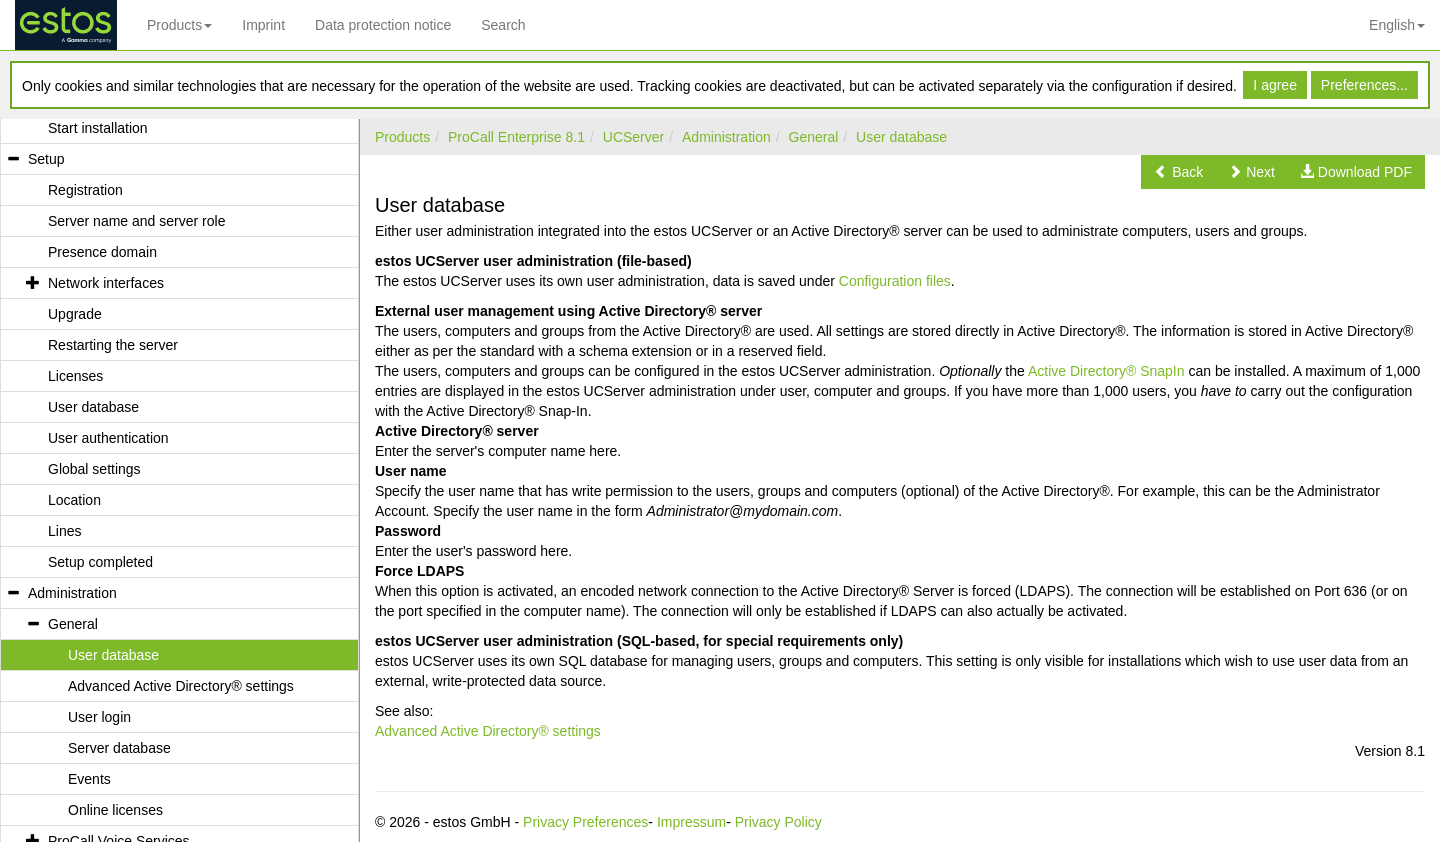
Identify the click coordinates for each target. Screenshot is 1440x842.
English (1397, 25)
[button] (1178, 172)
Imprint (263, 25)
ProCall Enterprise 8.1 (516, 137)
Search (503, 25)
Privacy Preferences (585, 822)
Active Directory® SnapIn (1106, 371)
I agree (1275, 85)
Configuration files (895, 281)
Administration (726, 137)
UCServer (633, 137)
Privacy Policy (778, 822)
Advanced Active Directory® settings (488, 731)
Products (179, 25)
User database (901, 137)
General (814, 137)
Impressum (691, 822)
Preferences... (1364, 85)
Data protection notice (383, 25)
